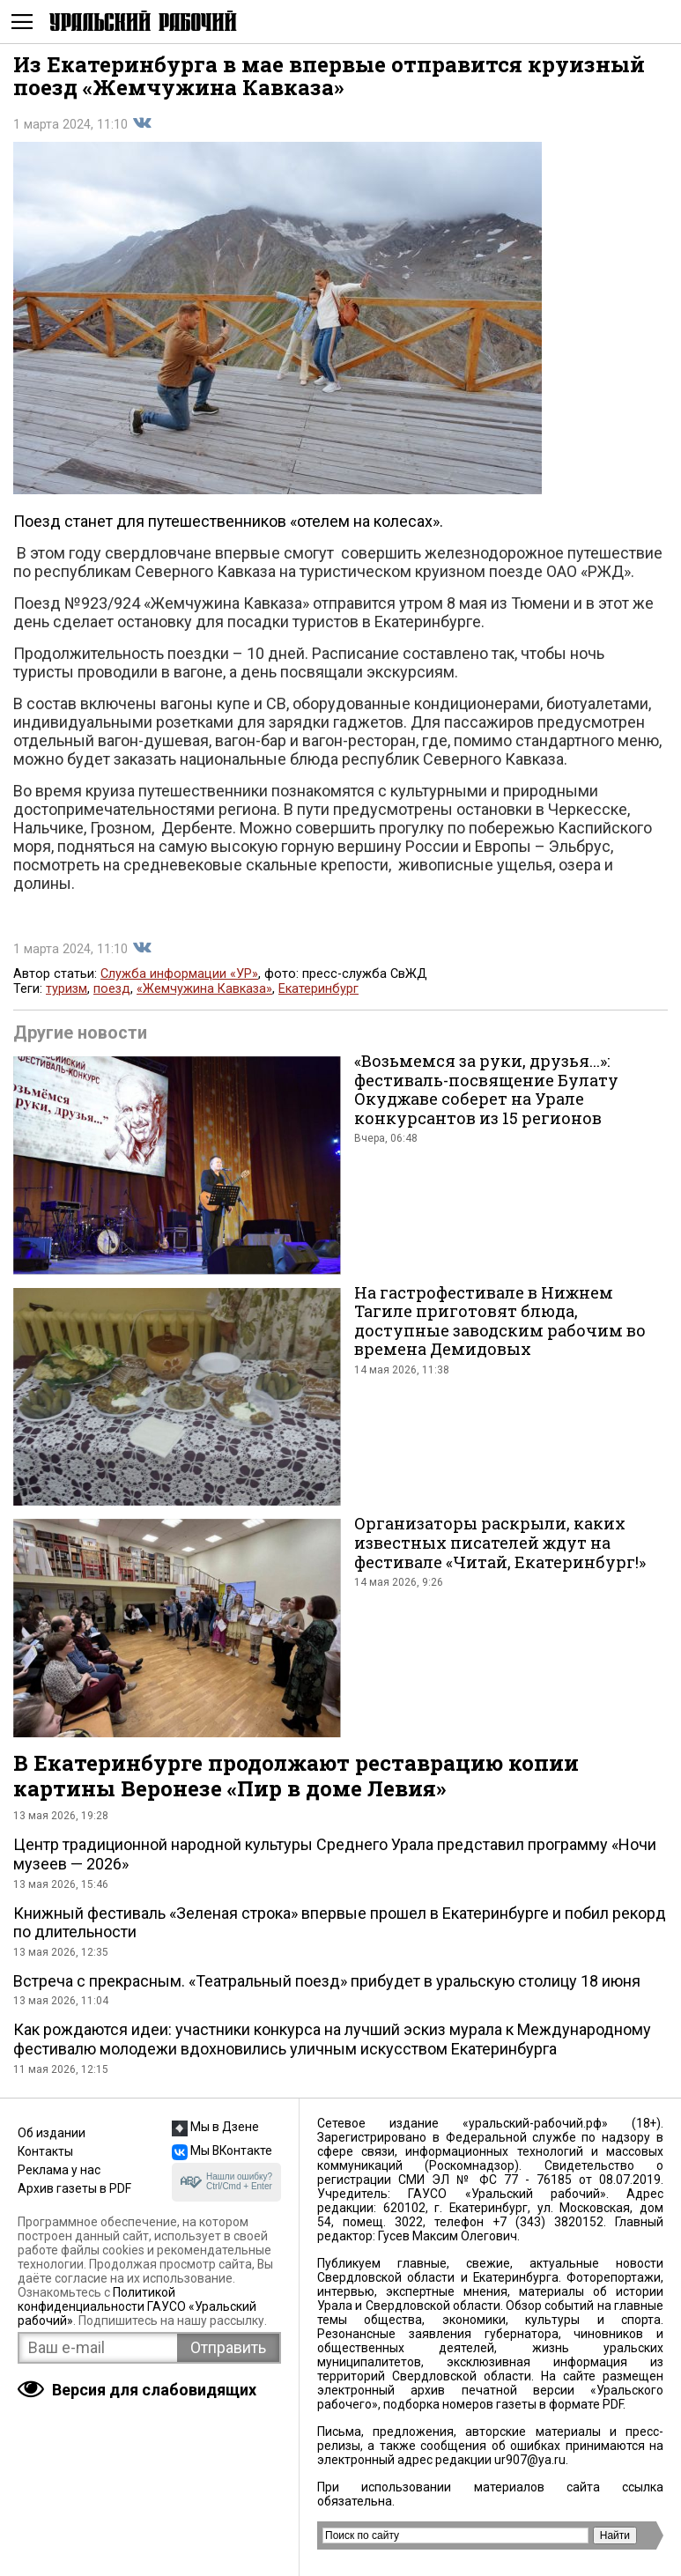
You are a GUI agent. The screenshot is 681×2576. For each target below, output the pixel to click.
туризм (66, 988)
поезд (111, 988)
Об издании (51, 2133)
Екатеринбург (318, 988)
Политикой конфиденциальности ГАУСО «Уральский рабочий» (137, 2306)
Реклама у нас (59, 2170)
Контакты (45, 2151)
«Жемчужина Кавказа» (204, 988)
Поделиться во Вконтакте (141, 123)
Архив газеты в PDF (74, 2188)
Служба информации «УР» (179, 973)
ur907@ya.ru (530, 2460)
